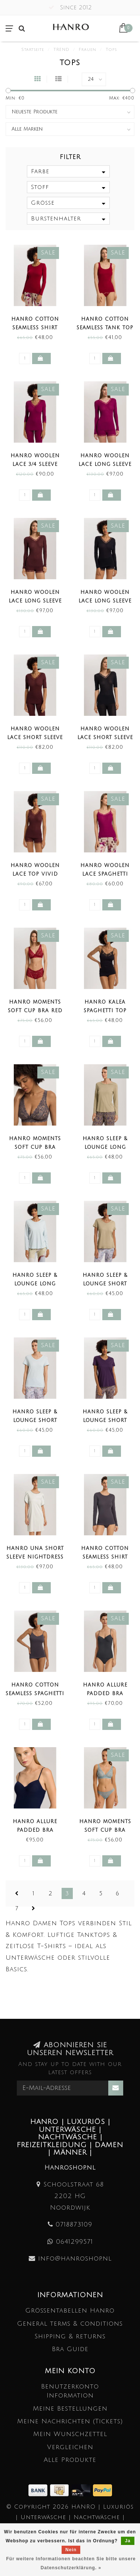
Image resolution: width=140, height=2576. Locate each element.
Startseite (32, 50)
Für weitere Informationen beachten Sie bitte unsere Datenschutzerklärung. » (71, 2563)
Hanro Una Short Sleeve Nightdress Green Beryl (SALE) (35, 1557)
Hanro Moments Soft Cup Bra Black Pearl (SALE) (35, 1147)
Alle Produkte (70, 2459)
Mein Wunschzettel (70, 2434)
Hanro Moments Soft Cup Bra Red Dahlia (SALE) (35, 1010)
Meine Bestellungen (70, 2408)
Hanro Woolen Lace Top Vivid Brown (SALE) (35, 874)
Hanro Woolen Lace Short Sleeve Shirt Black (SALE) (105, 737)
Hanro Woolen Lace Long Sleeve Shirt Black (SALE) (105, 601)
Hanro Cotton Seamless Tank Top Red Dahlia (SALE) (105, 328)
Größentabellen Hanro (70, 2310)
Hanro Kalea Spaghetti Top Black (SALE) (105, 1010)
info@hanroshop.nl (75, 2258)
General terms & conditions (70, 2323)
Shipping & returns (70, 2336)
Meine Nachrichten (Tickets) (70, 2421)
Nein (71, 2549)
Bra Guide (70, 2349)
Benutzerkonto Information (70, 2391)
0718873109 (74, 2224)
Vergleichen (70, 2447)
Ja (127, 2540)
